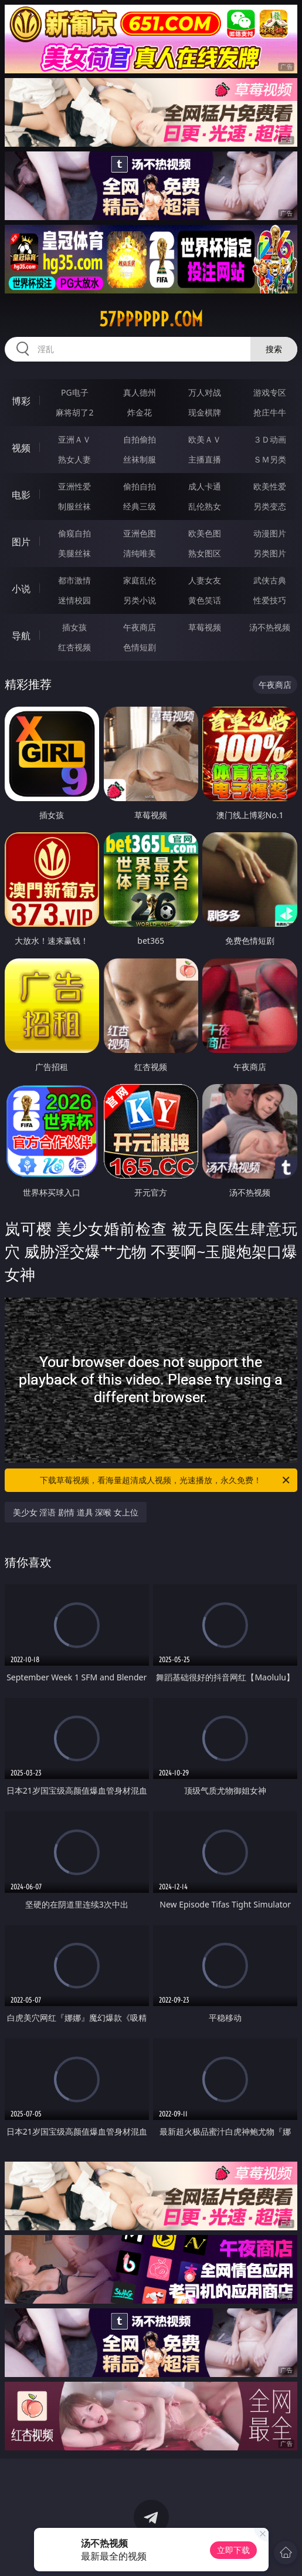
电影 (21, 494)
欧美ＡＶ (204, 439)
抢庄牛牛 (269, 412)
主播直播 (204, 459)
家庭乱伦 (139, 580)
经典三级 (139, 506)
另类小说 (139, 600)
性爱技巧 (269, 600)
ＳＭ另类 (269, 459)
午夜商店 (139, 627)
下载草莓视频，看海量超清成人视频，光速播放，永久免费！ (165, 1480)
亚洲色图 (139, 533)
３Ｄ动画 (269, 439)
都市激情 (74, 580)
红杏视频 (74, 647)
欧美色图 (204, 533)
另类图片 (269, 553)
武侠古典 (269, 580)
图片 (21, 541)
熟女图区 (204, 553)
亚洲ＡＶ (74, 439)
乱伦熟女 (204, 506)
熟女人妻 (74, 459)
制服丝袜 (74, 506)
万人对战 (204, 392)
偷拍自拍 (139, 486)
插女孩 (74, 627)
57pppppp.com (151, 319)
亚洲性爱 (74, 486)
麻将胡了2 (74, 412)
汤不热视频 (269, 627)
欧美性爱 (269, 486)
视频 (21, 447)
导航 (21, 635)
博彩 (21, 400)
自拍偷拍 (139, 439)
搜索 (274, 349)
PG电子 (75, 392)
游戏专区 (269, 392)
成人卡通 (204, 486)
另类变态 (269, 506)
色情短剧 (139, 647)
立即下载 (233, 2549)
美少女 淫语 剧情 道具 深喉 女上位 (75, 1512)
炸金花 (139, 412)
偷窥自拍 (74, 533)
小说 (21, 588)
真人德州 (139, 392)
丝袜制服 (139, 459)
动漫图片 (269, 533)
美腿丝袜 (74, 553)
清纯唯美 (139, 553)
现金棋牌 (204, 412)
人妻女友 (204, 580)
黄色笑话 (204, 600)
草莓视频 (204, 627)
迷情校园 (74, 600)
